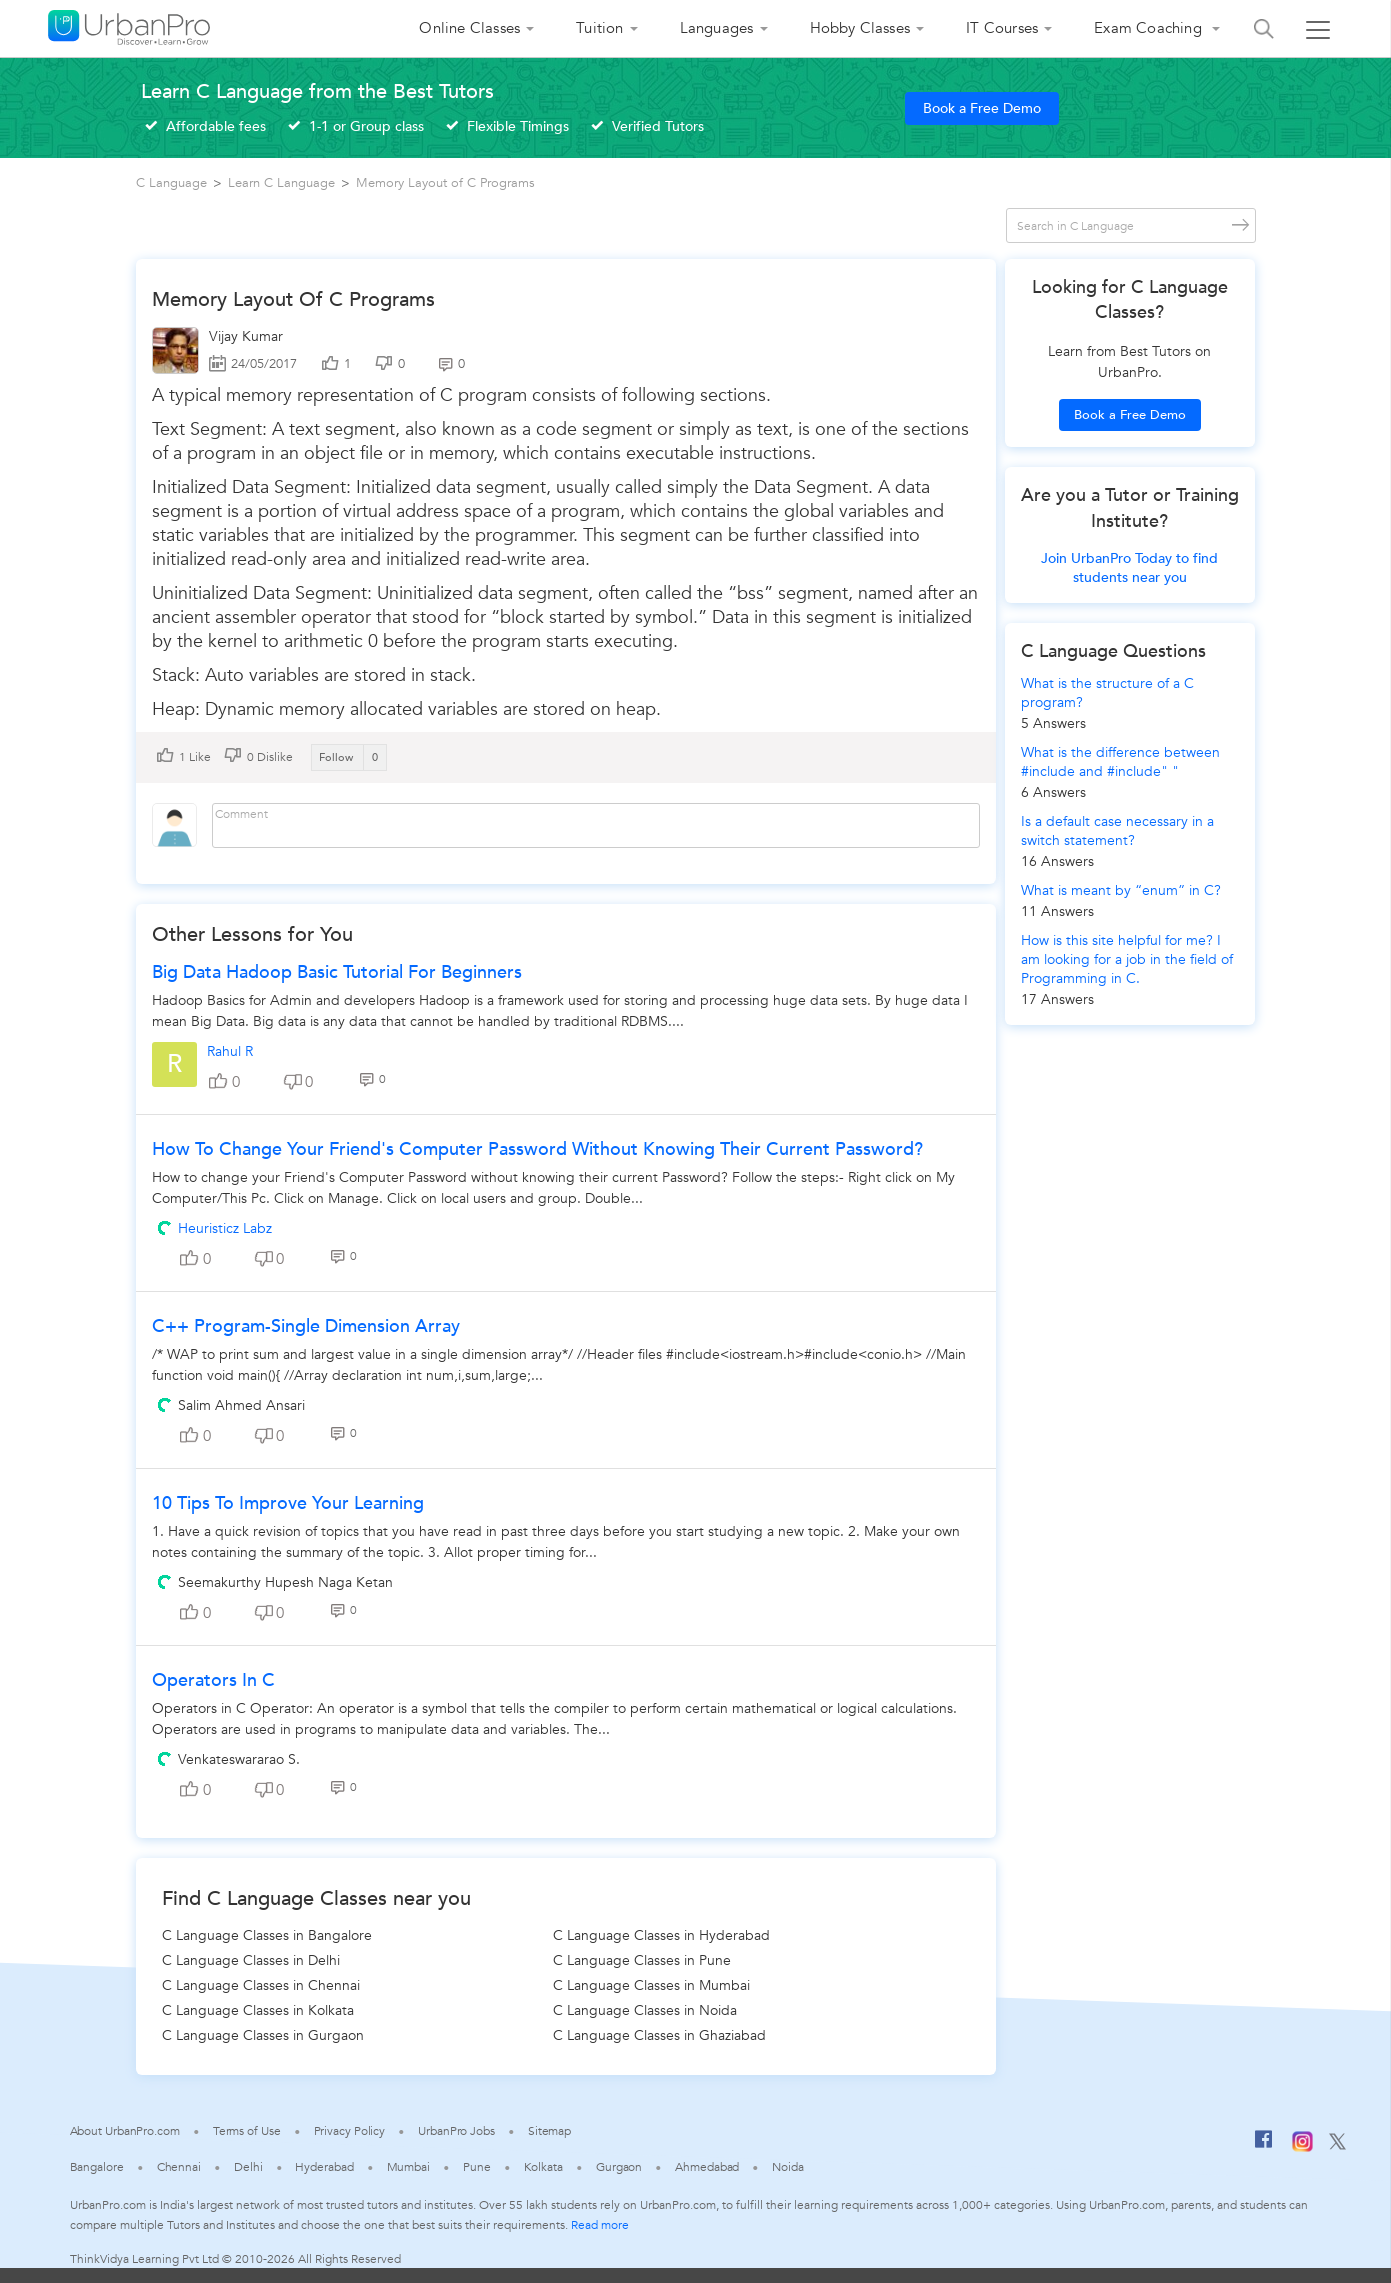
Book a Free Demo (982, 108)
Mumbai (408, 2167)
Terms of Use (247, 2131)
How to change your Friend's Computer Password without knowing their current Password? (537, 1149)
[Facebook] (1264, 2147)
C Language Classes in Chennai (261, 1985)
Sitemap (549, 2131)
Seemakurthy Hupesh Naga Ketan (285, 1582)
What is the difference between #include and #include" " (1120, 762)
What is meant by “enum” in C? (1121, 890)
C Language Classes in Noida (645, 2010)
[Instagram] (1302, 2148)
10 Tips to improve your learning (288, 1503)
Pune (477, 2167)
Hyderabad (324, 2167)
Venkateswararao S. (239, 1759)
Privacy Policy (350, 2131)
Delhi (248, 2167)
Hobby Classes (860, 28)
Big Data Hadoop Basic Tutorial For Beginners (337, 972)
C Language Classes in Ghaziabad (659, 2035)
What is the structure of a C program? (1107, 693)
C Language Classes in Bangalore (267, 1935)
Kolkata (543, 2167)
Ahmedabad (707, 2167)
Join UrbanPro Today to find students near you (1129, 568)
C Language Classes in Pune (642, 1960)
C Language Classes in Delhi (251, 1960)
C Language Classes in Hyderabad (661, 1935)
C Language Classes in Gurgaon (263, 2035)
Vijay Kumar (246, 336)
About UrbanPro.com (125, 2131)
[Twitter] (1337, 2146)
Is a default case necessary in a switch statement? (1117, 831)
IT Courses (1002, 28)
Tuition (599, 28)
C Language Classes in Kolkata (258, 2010)
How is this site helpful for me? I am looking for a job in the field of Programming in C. (1127, 959)
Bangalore (97, 2167)
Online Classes (469, 28)
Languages (717, 28)
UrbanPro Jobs (456, 2131)
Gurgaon (619, 2167)
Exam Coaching (1150, 28)
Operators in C (213, 1680)
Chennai (179, 2167)
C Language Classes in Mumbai (651, 1985)
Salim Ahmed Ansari (241, 1405)
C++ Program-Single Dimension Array (306, 1326)
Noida (788, 2167)
